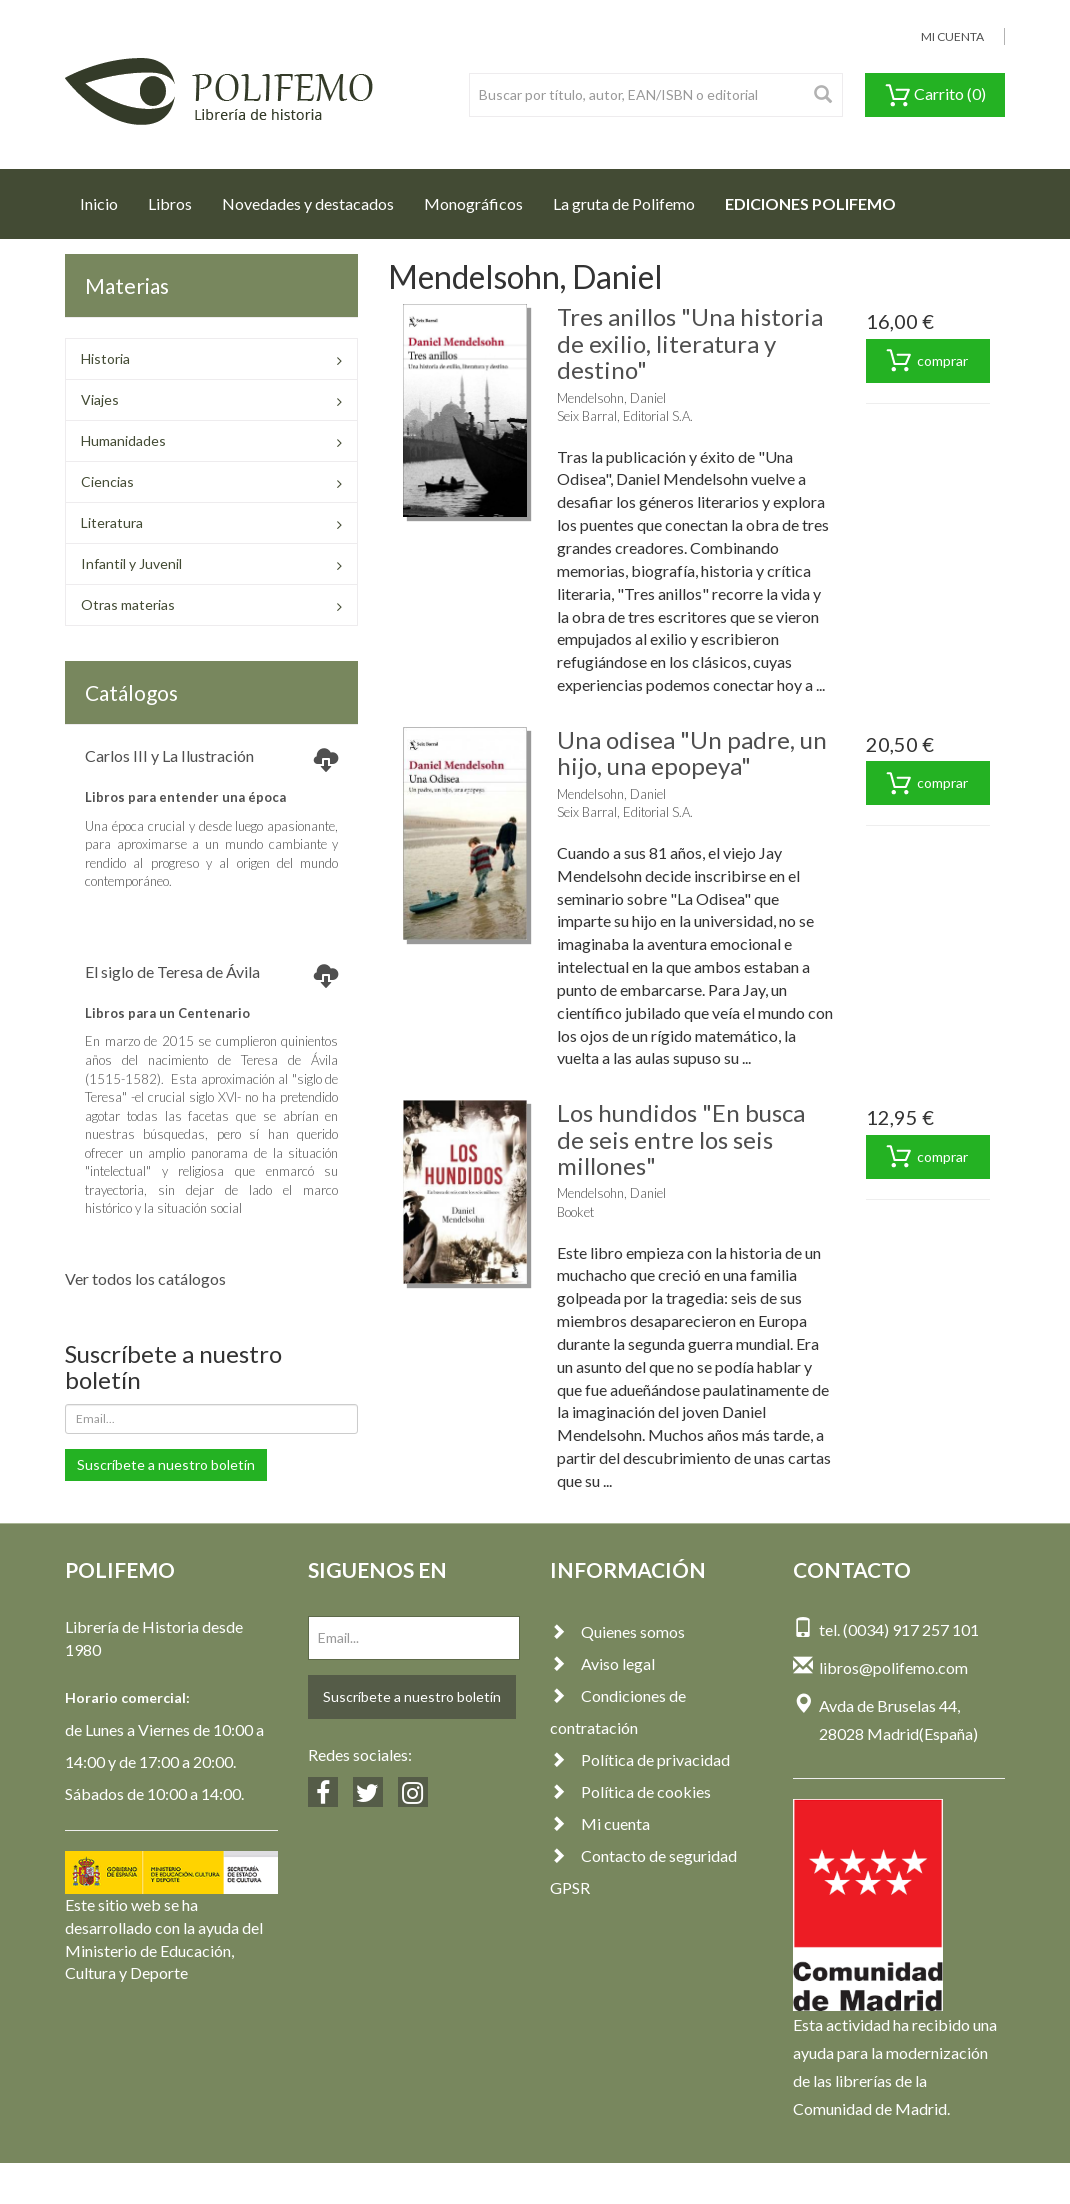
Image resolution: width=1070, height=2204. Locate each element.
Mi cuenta (600, 1823)
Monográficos (473, 203)
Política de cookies (630, 1791)
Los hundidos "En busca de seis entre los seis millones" (681, 1139)
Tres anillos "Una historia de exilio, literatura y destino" (690, 343)
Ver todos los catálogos (145, 1278)
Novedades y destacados (308, 203)
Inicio (106, 198)
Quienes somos (617, 1631)
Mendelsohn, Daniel (611, 398)
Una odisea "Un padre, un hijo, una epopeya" (692, 752)
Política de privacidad (640, 1759)
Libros (170, 203)
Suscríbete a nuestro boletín (166, 1464)
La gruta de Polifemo (624, 203)
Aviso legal (602, 1663)
